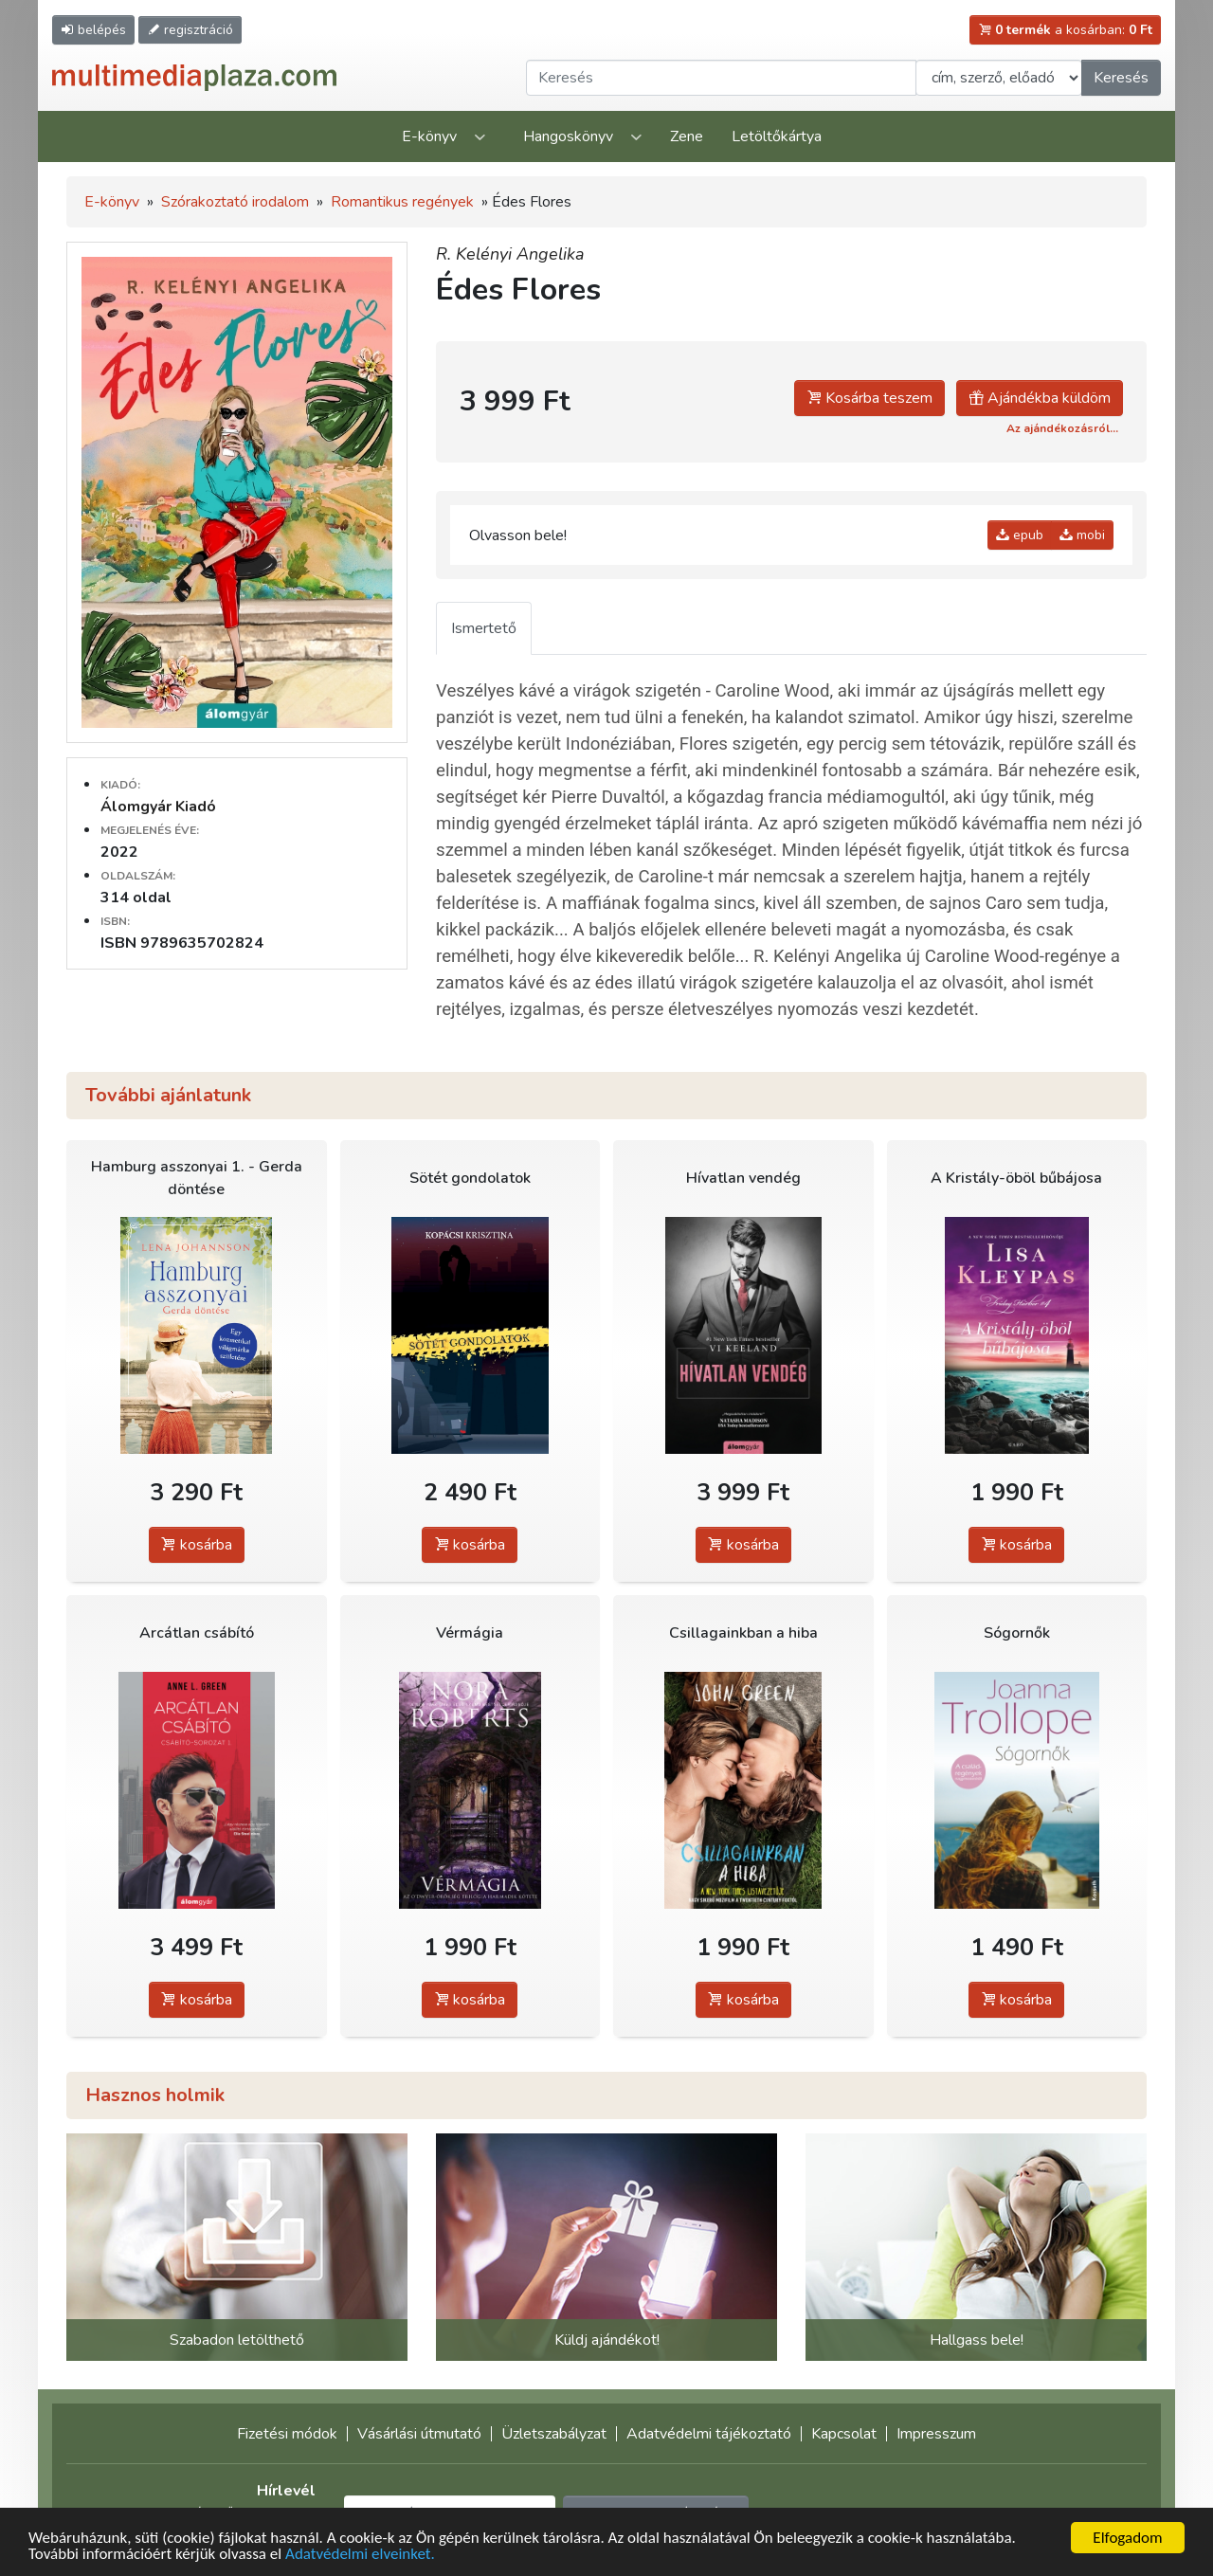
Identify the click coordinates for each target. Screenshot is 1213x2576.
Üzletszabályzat (553, 2433)
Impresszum (936, 2433)
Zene (686, 136)
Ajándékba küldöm (1040, 398)
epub (1019, 535)
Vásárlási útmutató (419, 2433)
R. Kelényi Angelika (510, 254)
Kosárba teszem (869, 398)
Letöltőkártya (777, 136)
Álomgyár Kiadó (158, 806)
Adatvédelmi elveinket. (360, 2556)
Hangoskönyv (568, 136)
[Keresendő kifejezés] (721, 78)
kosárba (196, 1544)
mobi (1082, 535)
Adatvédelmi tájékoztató (708, 2433)
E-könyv (429, 136)
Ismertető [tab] (483, 628)
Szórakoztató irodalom (235, 201)
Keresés (1121, 77)
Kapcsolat (844, 2433)
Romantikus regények (402, 201)
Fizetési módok (287, 2433)
